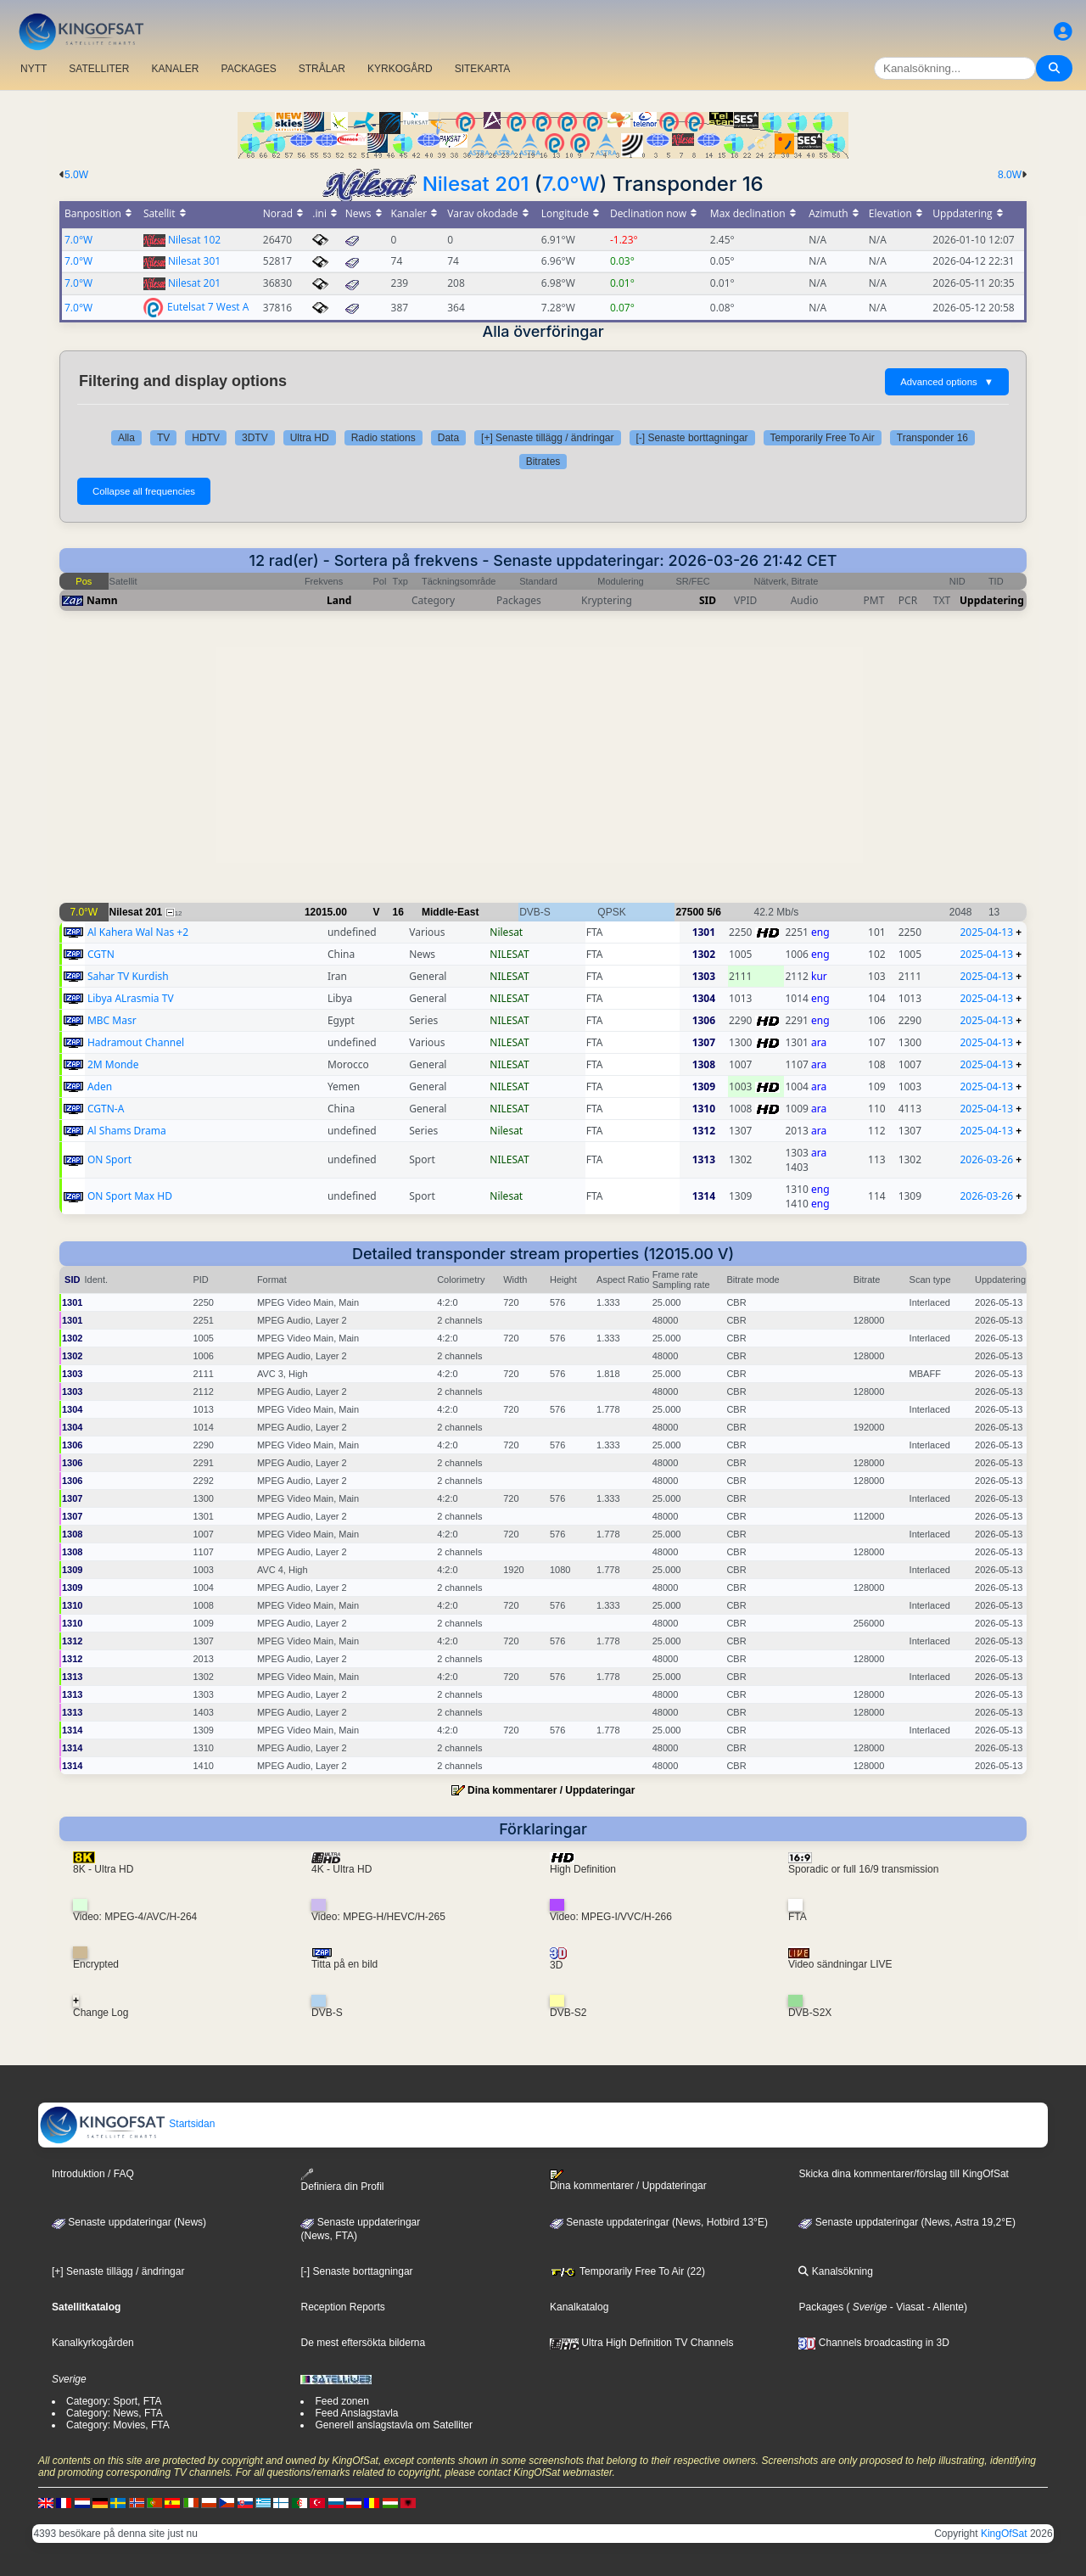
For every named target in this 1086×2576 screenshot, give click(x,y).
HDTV (206, 438)
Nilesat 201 (476, 183)
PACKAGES (249, 69)
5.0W (76, 175)
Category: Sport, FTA (113, 2401)
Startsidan (127, 2124)
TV (163, 438)
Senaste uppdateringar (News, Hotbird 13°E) (659, 2222)
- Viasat (906, 2307)
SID (707, 600)
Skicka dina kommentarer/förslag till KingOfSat (903, 2174)
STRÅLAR (322, 69)
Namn (102, 600)
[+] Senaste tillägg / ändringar (547, 438)
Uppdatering (992, 600)
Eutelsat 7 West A (208, 306)
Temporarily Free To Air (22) (627, 2271)
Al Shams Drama (126, 1130)
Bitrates (543, 462)
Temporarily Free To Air (822, 438)
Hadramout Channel (135, 1042)
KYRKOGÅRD (400, 69)
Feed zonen (341, 2401)
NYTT (33, 69)
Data (448, 438)
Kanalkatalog (579, 2307)
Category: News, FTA (114, 2413)
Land (339, 600)
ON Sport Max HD (129, 1196)
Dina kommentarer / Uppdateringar (551, 1790)
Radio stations (383, 438)
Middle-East (450, 912)
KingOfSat (1004, 2534)
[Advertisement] (543, 765)
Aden (99, 1086)
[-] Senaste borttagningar (692, 438)
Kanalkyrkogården (93, 2343)
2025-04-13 (986, 932)
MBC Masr (112, 1020)
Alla (126, 438)
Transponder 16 (932, 438)
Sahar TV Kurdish (128, 976)
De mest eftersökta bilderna (362, 2343)
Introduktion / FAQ (93, 2174)
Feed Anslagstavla (356, 2413)
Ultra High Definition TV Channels (642, 2343)
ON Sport (109, 1159)
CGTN (101, 954)
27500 (689, 912)
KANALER (175, 69)
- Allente (944, 2307)
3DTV (255, 438)
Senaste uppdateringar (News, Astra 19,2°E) (907, 2222)
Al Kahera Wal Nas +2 (137, 932)
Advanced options (947, 382)
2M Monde (113, 1064)
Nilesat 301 (194, 261)
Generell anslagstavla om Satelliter (393, 2425)
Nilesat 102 (194, 239)
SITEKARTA (483, 69)
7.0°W (571, 183)
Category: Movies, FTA (118, 2425)
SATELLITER (99, 69)
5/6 (714, 912)
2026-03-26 (986, 1159)
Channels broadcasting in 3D (873, 2343)
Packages (820, 2307)
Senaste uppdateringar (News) (129, 2222)
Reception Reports (342, 2307)
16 (398, 912)
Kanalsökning (835, 2271)
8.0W (1010, 175)
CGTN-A (105, 1108)
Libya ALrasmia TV (130, 998)
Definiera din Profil (341, 2180)
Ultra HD (309, 438)
